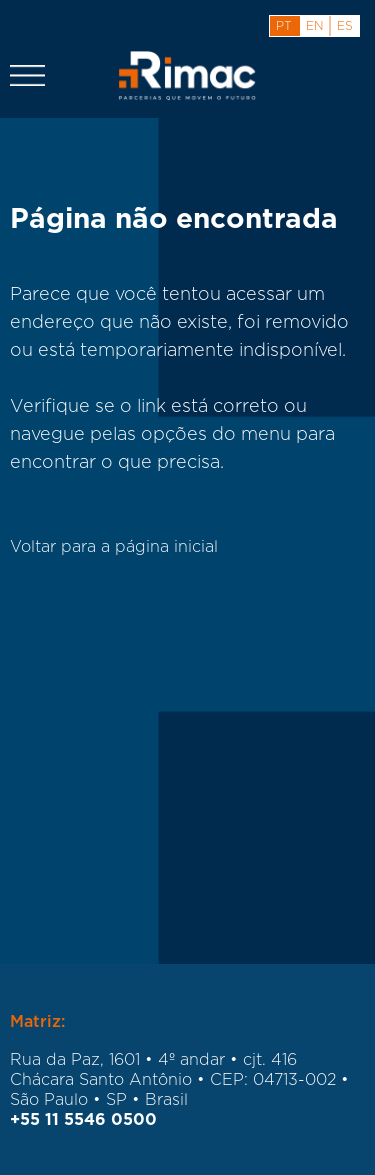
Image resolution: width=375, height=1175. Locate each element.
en (314, 26)
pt (284, 26)
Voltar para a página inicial (114, 547)
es (345, 26)
